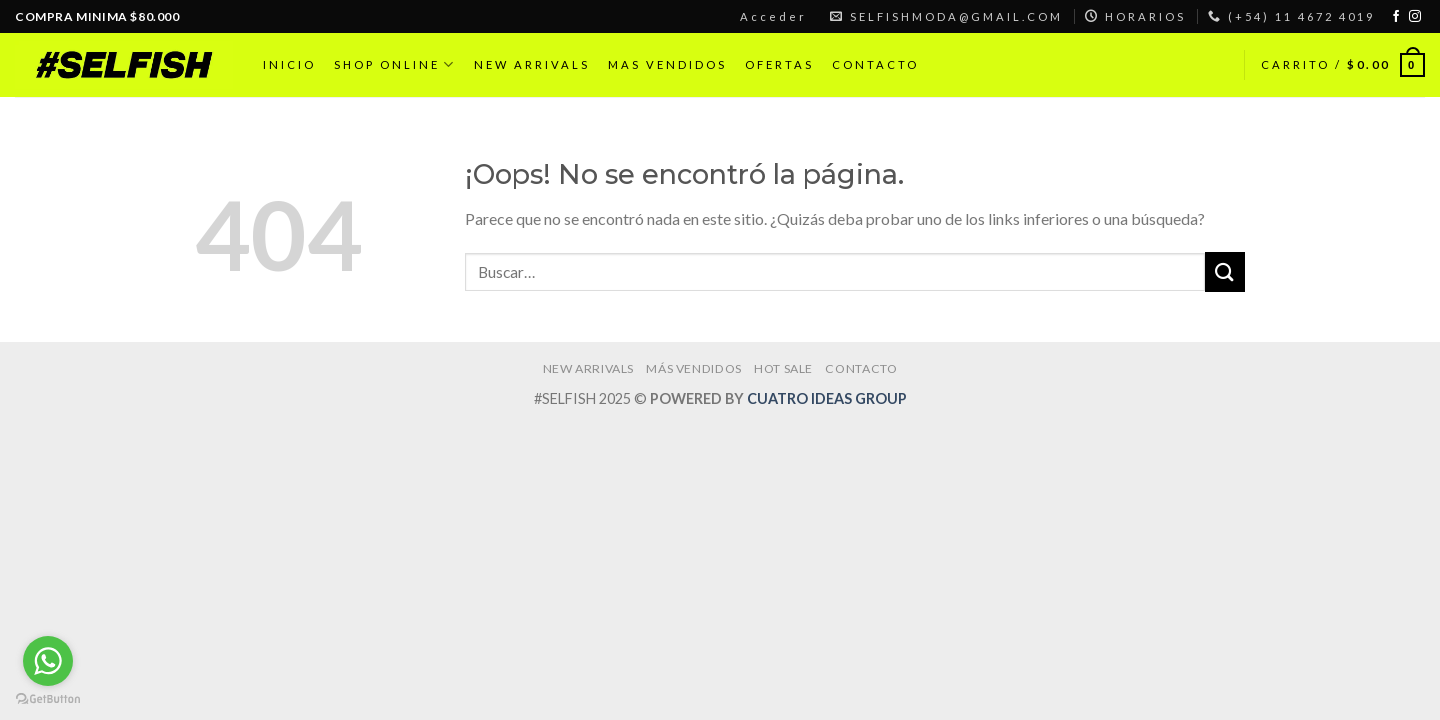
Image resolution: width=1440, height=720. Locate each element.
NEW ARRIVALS (532, 64)
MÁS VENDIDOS (693, 368)
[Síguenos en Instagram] (1415, 17)
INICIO (289, 64)
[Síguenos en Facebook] (1396, 17)
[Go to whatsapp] (48, 661)
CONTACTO (875, 64)
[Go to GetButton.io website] (48, 699)
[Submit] (1225, 271)
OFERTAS (779, 64)
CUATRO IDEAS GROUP (827, 398)
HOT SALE (783, 368)
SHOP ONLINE (395, 64)
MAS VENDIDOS (667, 64)
